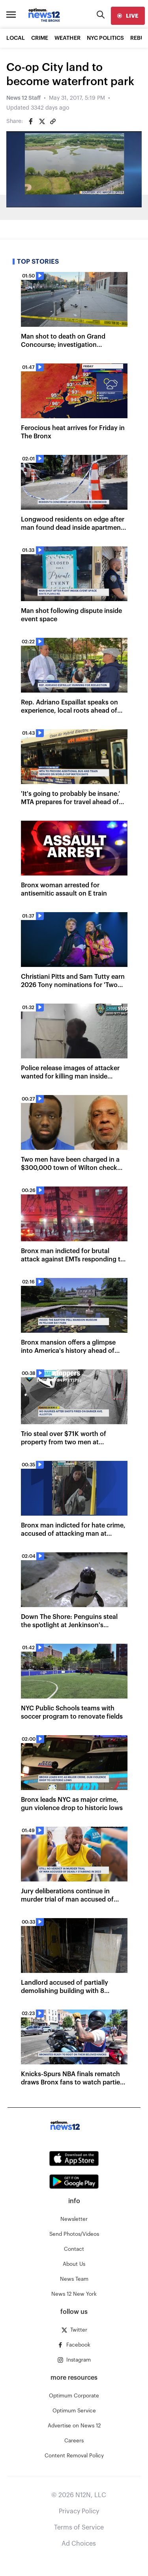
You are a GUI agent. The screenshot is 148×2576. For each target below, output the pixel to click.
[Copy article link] (53, 121)
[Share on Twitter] (42, 121)
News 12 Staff (23, 98)
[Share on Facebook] (31, 121)
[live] (128, 16)
